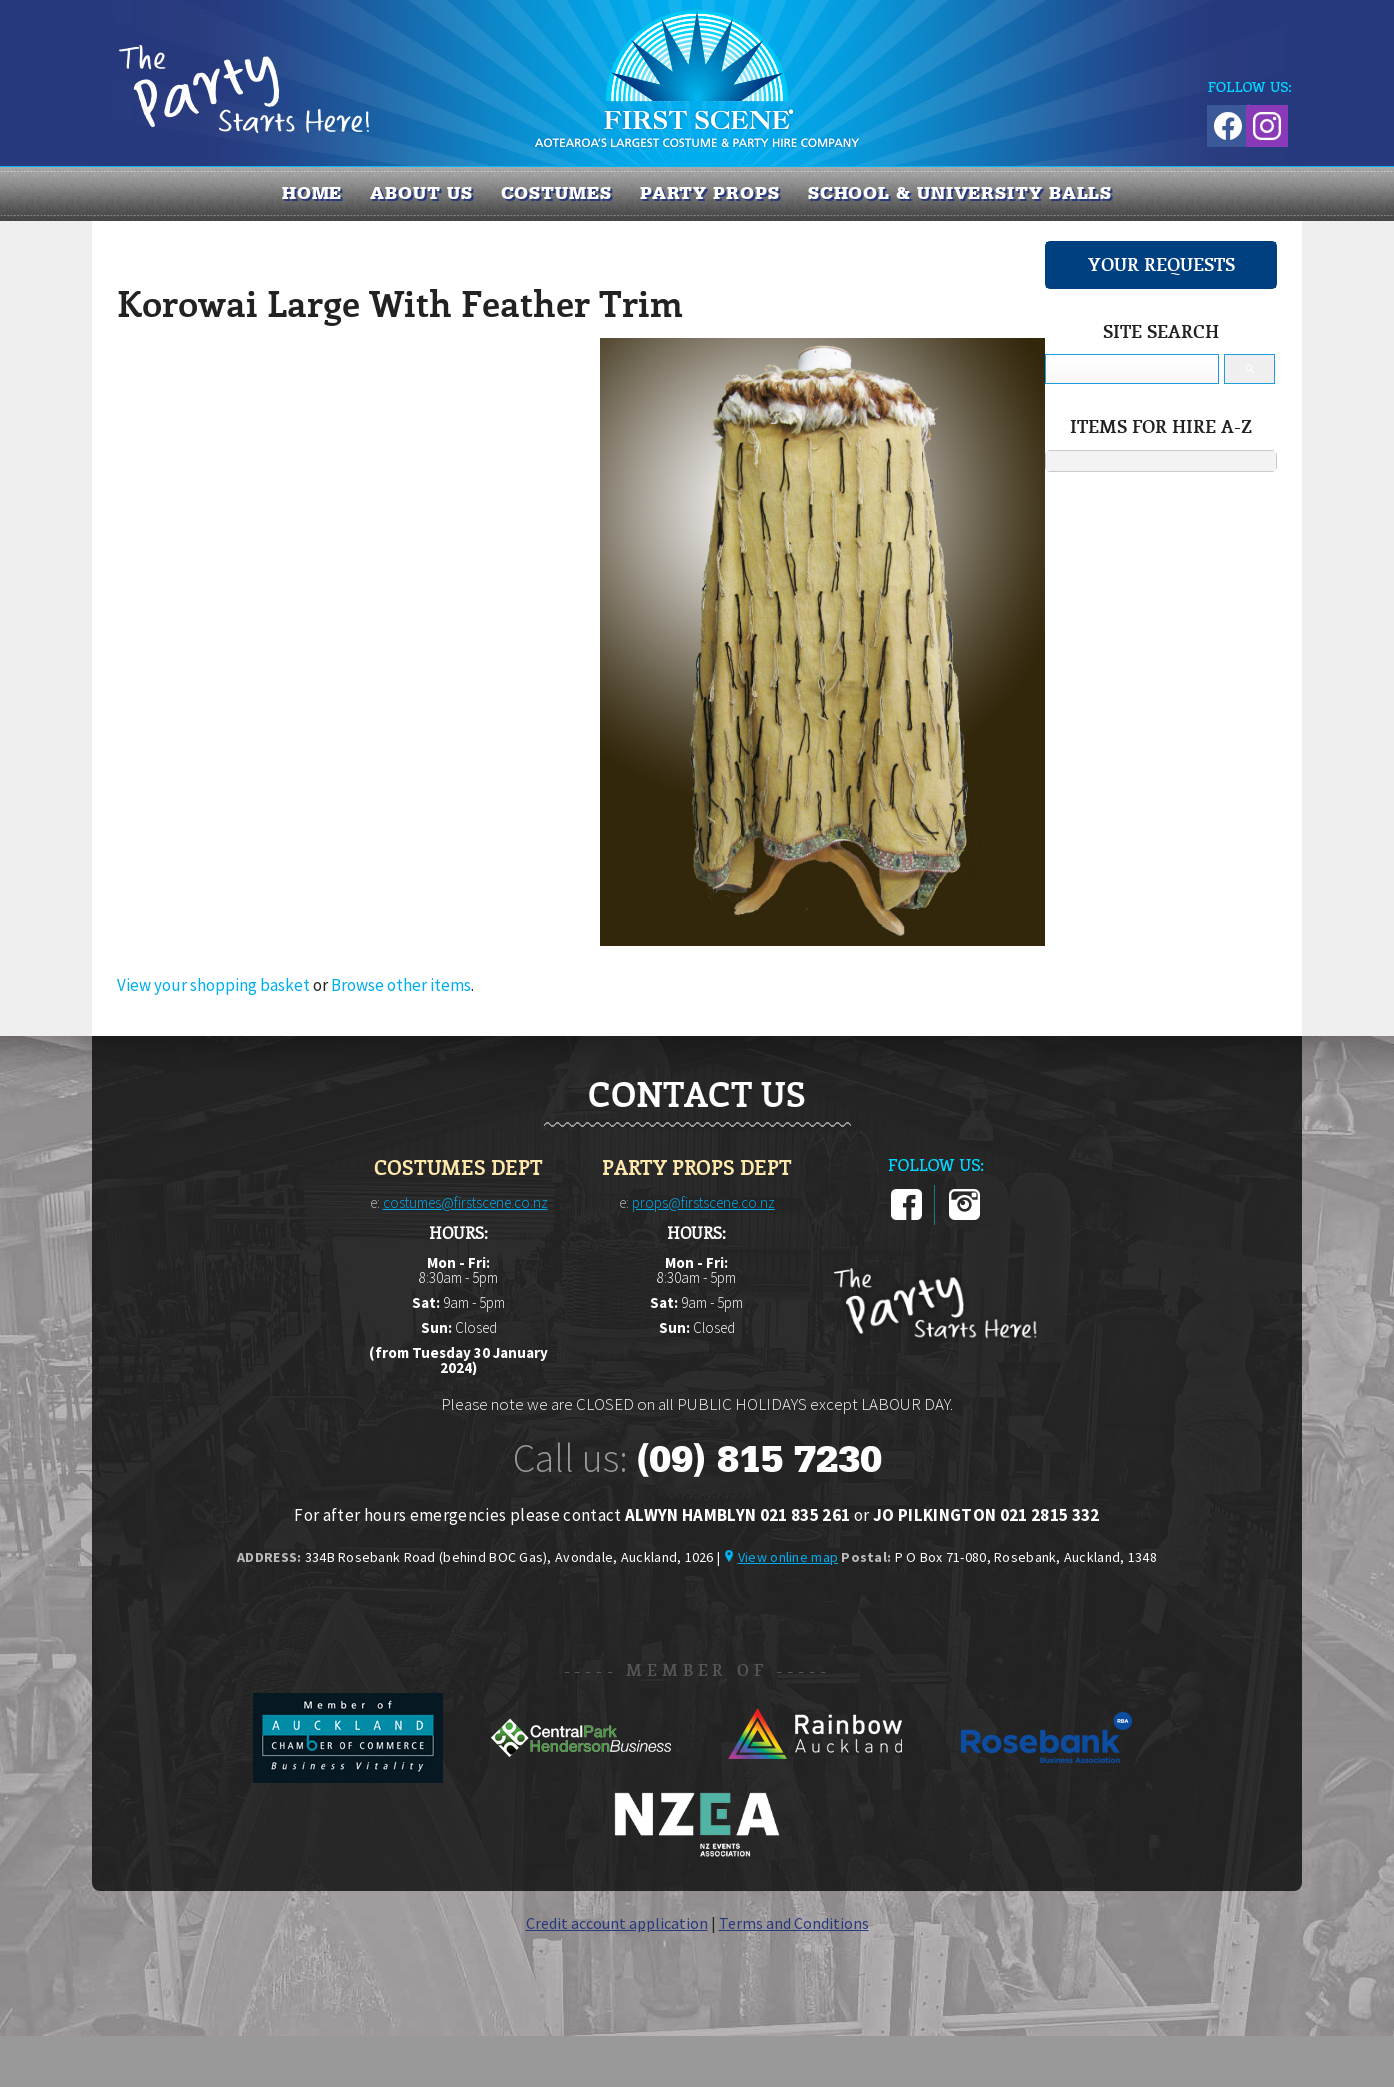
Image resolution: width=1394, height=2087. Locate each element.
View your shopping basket (213, 985)
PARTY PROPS (710, 193)
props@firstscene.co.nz (703, 1202)
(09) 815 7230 (759, 1459)
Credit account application (617, 1923)
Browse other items (401, 985)
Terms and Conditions (794, 1923)
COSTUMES (556, 193)
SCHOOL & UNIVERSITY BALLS (960, 193)
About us (421, 193)
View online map (788, 1557)
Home (312, 193)
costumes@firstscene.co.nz (465, 1202)
